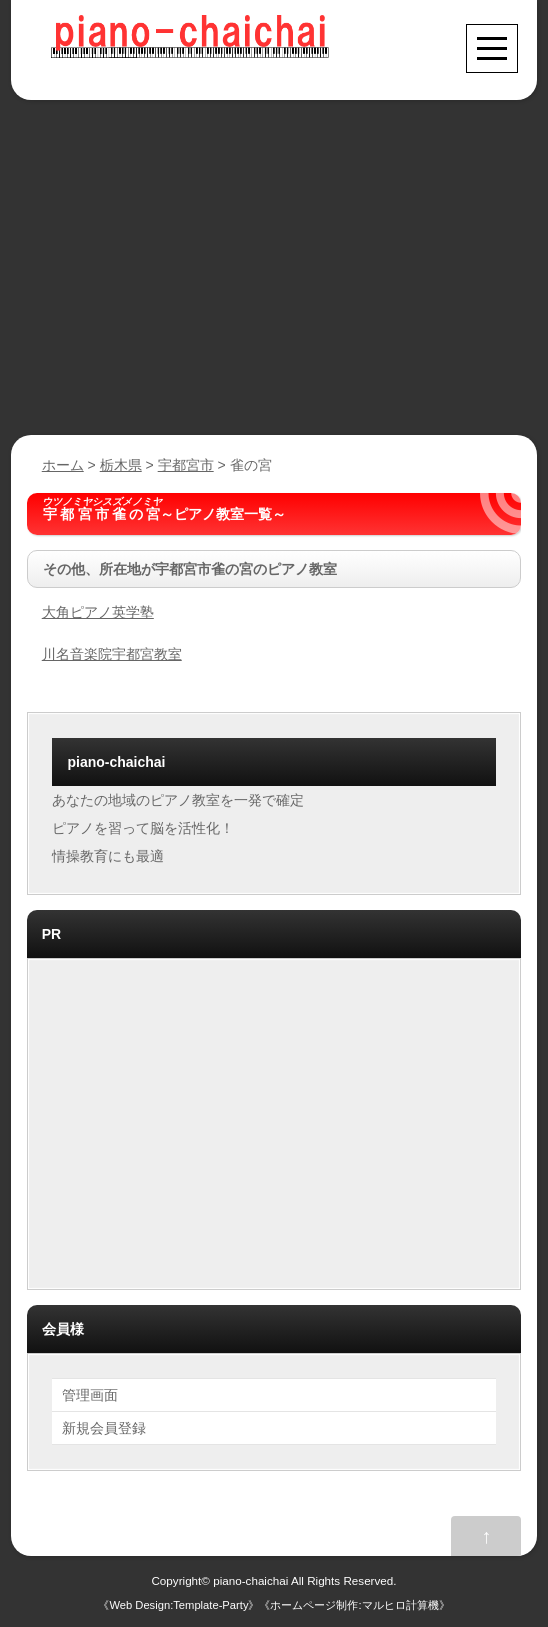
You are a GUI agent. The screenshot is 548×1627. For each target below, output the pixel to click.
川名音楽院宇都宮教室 (112, 654)
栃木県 (121, 465)
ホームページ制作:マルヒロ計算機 (354, 1605)
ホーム (63, 465)
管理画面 (90, 1395)
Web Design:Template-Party (178, 1605)
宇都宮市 (186, 465)
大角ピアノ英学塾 (98, 612)
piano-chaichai (250, 1580)
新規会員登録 (104, 1428)
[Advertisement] (274, 280)
